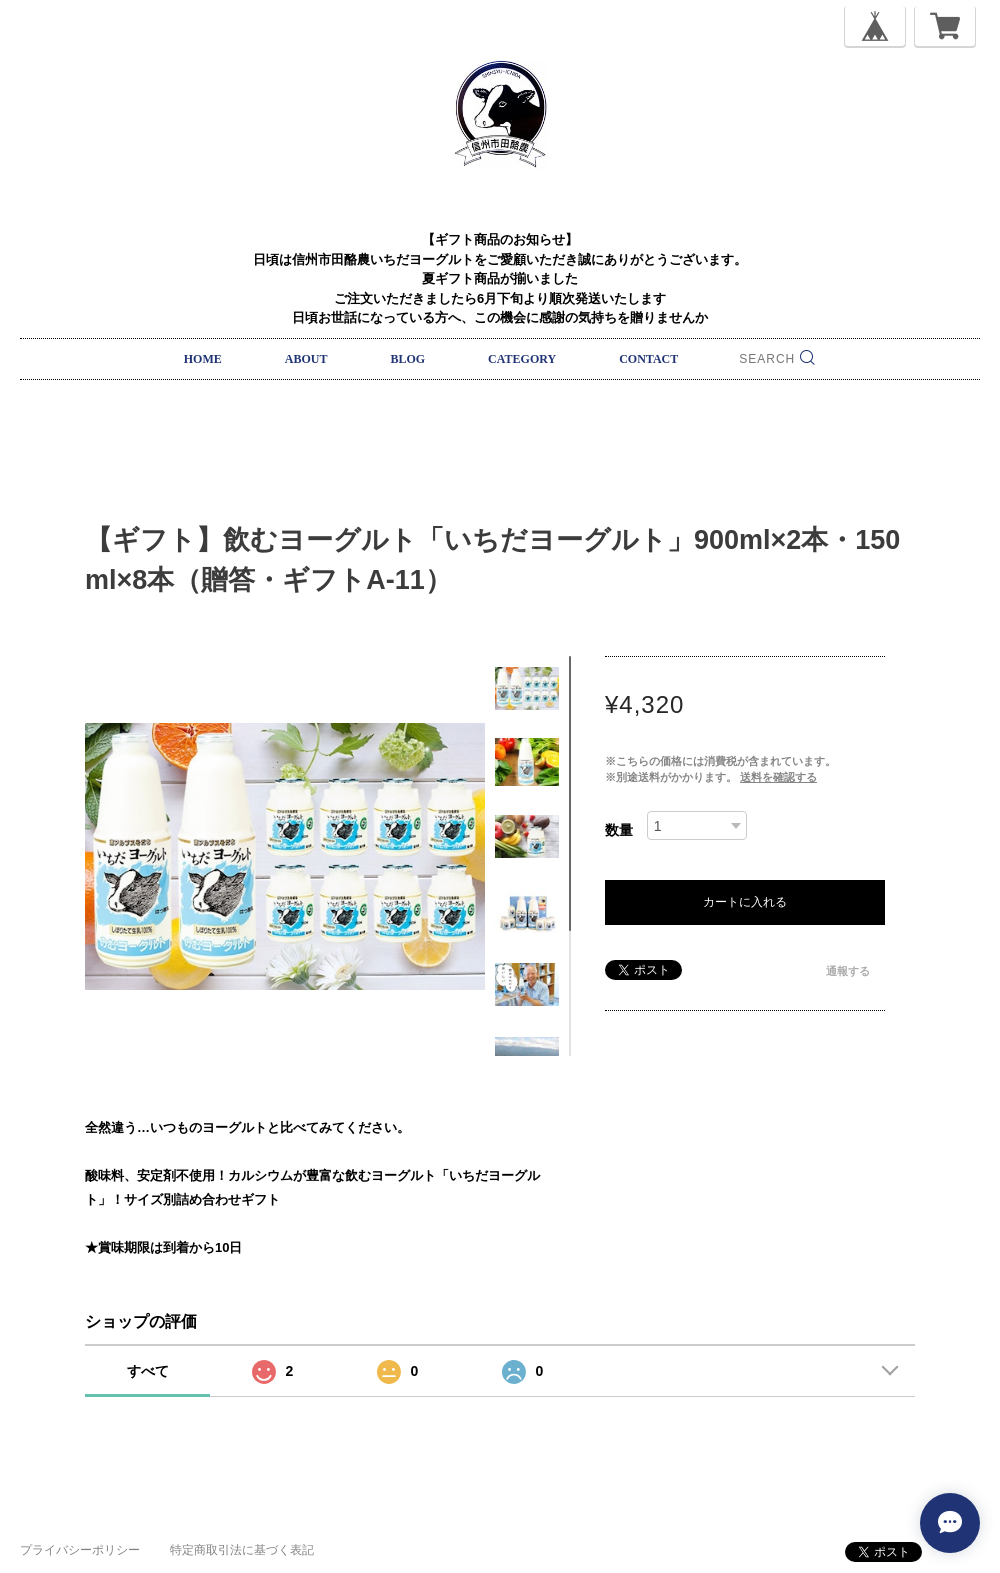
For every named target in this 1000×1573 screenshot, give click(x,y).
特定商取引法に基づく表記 (242, 1550)
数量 (619, 830)
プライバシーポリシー (80, 1550)
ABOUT (306, 359)
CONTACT (648, 359)
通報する (848, 971)
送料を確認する (778, 777)
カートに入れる (745, 902)
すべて (148, 1371)
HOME (203, 359)
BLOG (407, 359)
